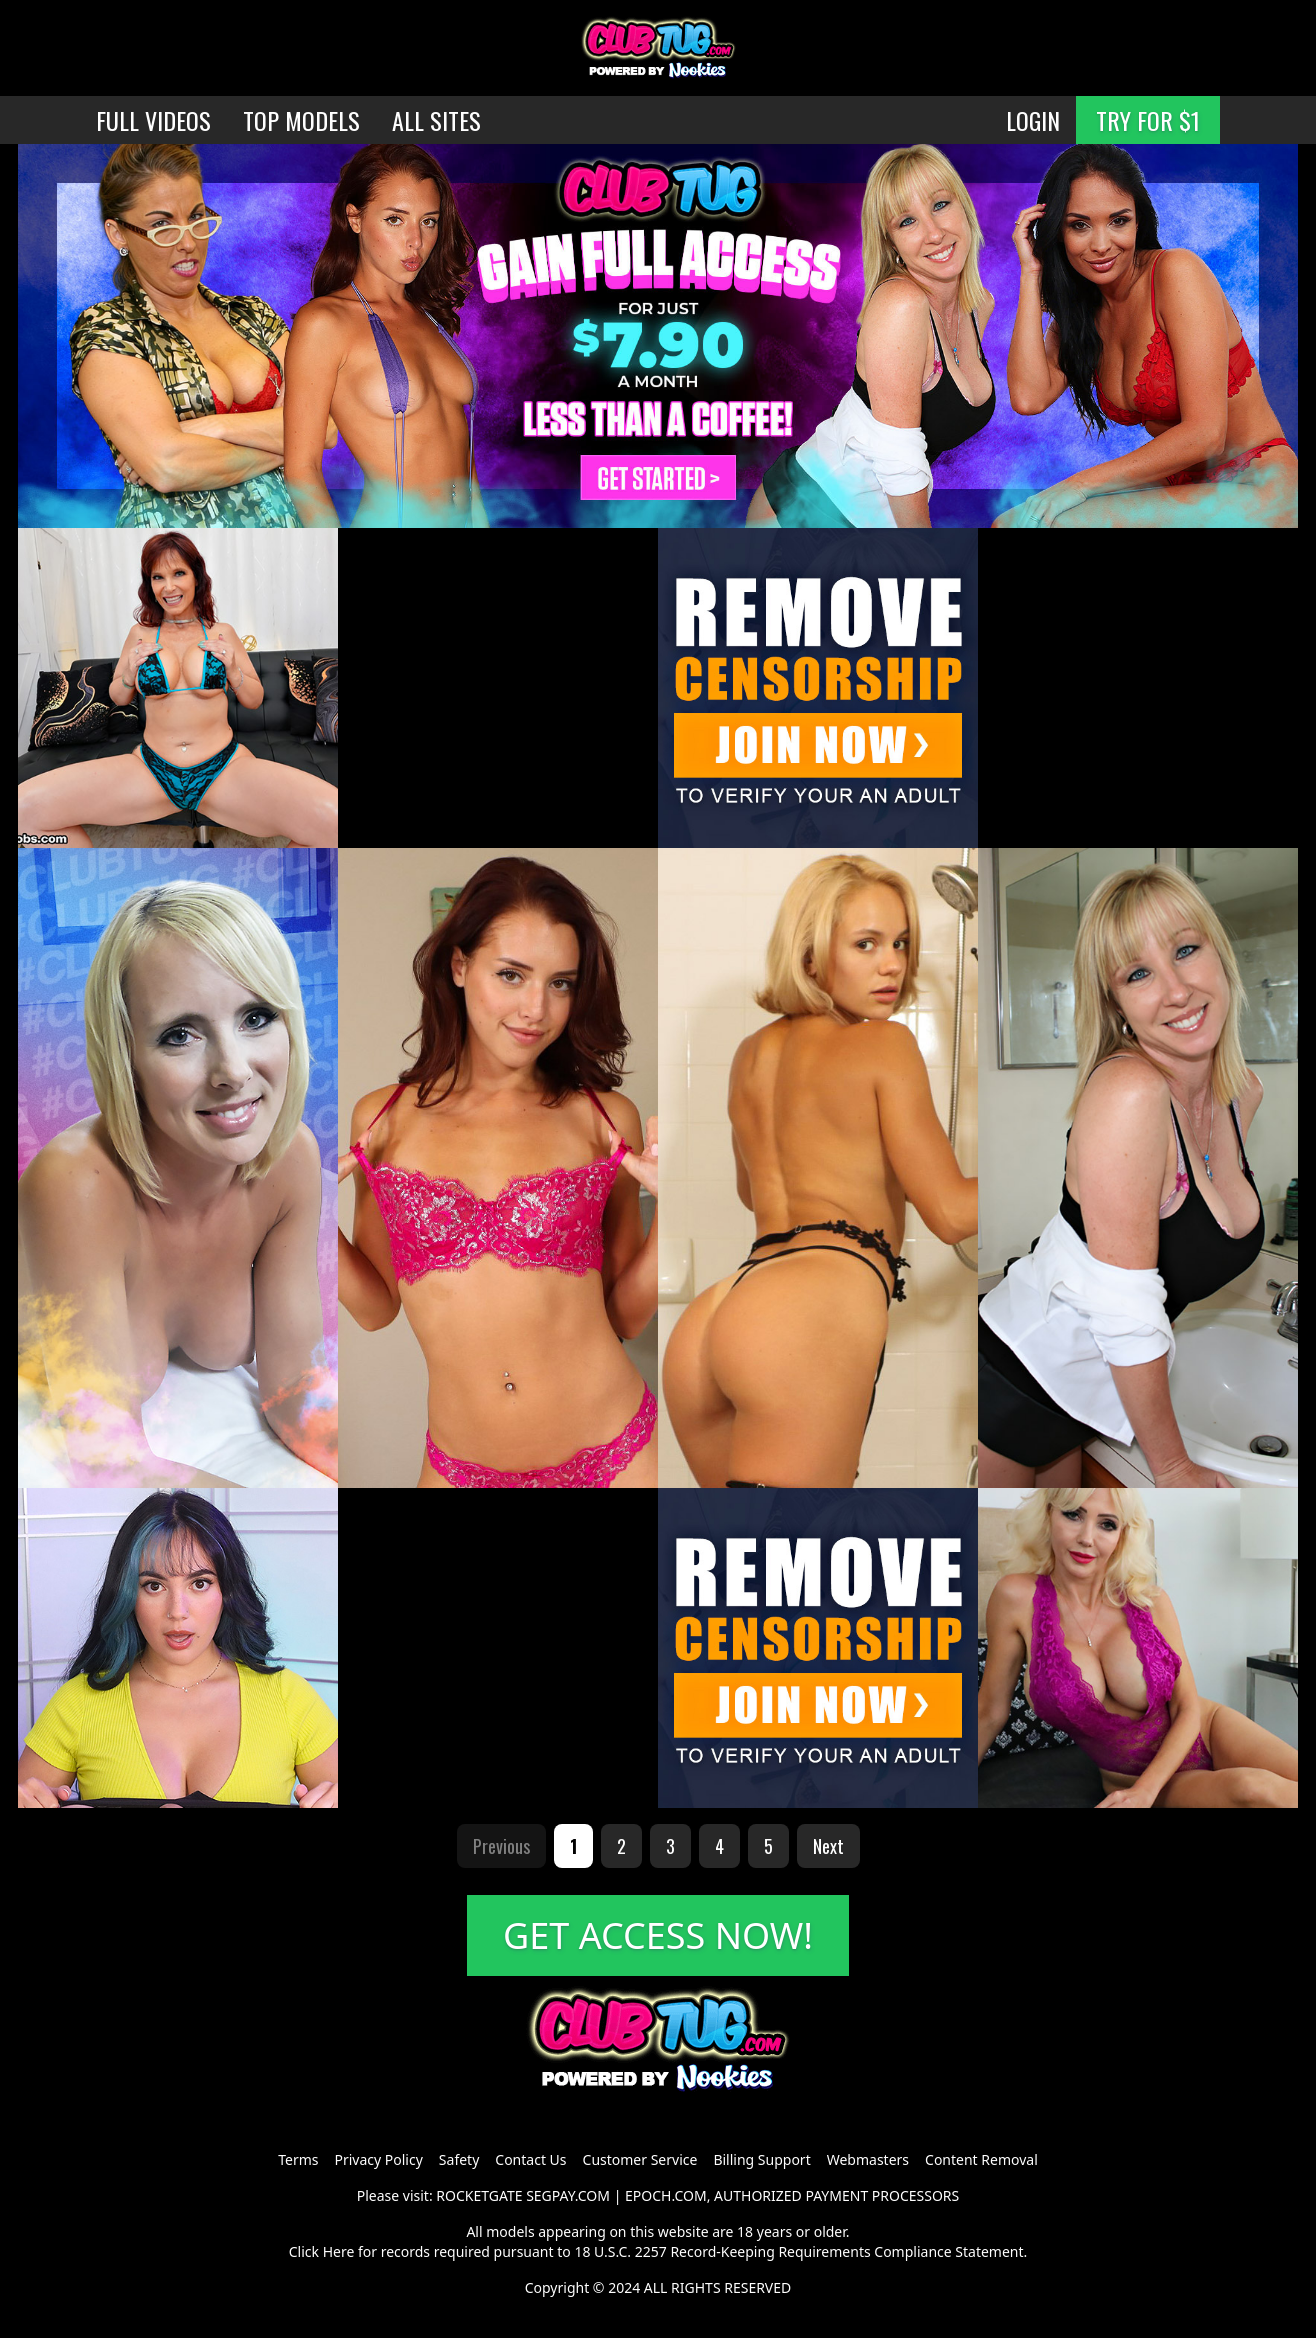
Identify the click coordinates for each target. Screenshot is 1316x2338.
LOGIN (1033, 120)
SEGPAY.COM (568, 2195)
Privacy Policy (378, 2159)
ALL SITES (436, 120)
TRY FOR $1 (1148, 120)
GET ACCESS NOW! (658, 1935)
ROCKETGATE (479, 2195)
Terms (298, 2159)
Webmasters (868, 2159)
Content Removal (981, 2159)
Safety (459, 2159)
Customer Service (640, 2159)
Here (339, 2251)
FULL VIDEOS (153, 120)
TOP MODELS (301, 120)
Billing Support (761, 2159)
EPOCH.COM (666, 2195)
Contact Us (530, 2159)
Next (828, 1846)
